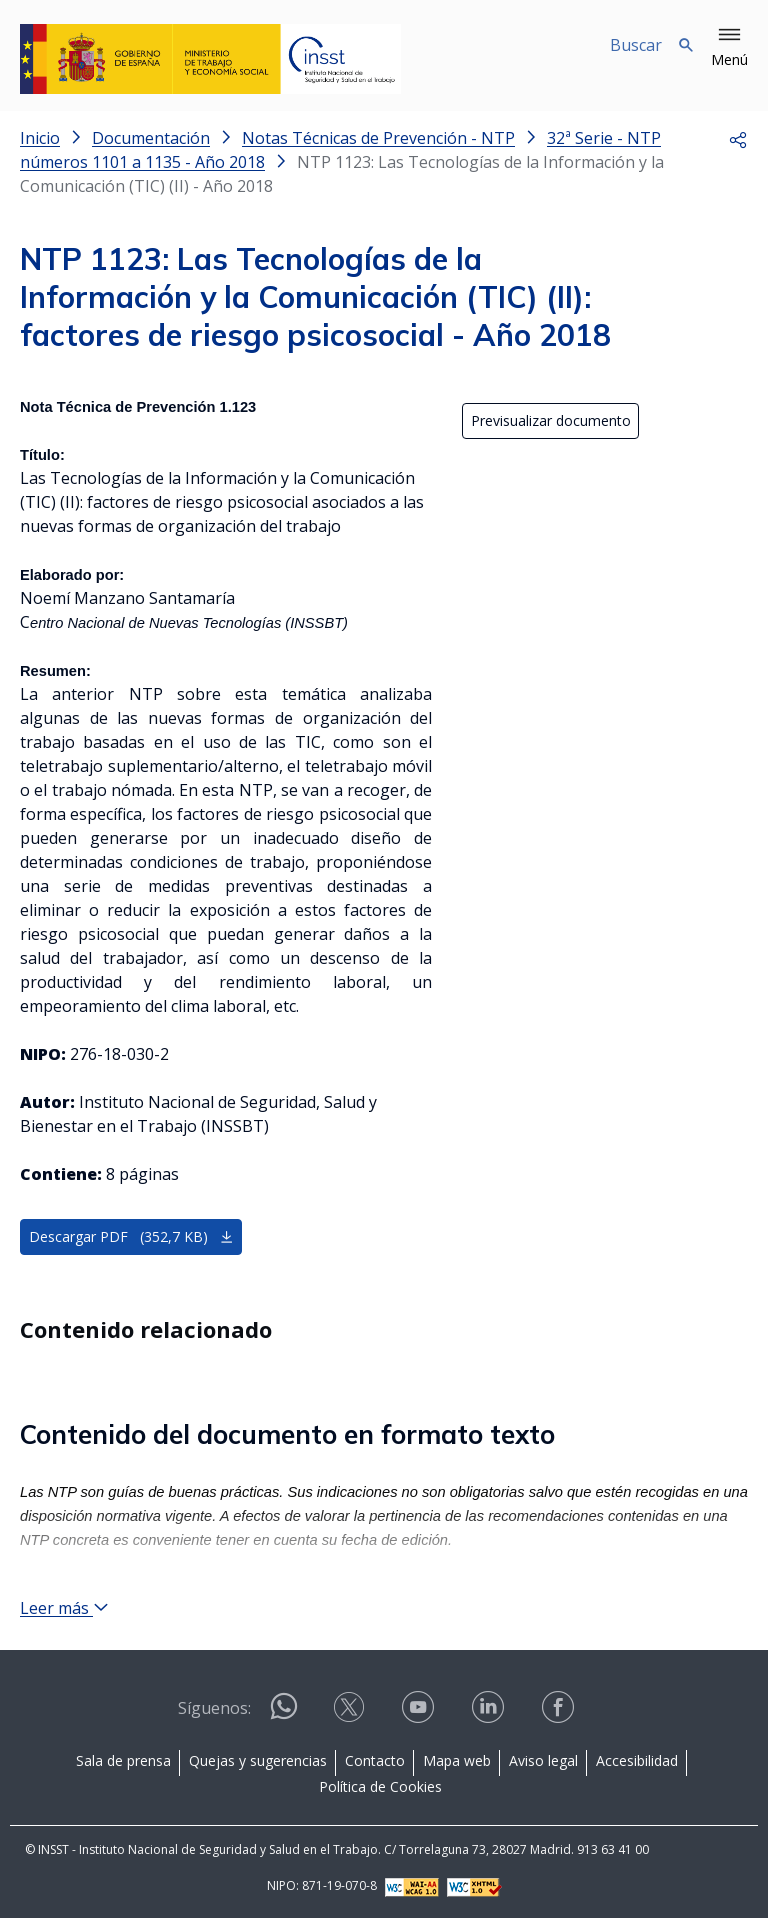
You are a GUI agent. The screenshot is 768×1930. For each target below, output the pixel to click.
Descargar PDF (131, 1237)
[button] (729, 48)
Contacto (375, 1772)
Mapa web (457, 1772)
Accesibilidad (637, 1772)
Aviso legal (543, 1772)
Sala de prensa (123, 1772)
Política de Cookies (380, 1798)
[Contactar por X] (351, 1725)
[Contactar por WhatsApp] (284, 1726)
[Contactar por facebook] (560, 1725)
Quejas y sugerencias (258, 1772)
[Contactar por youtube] (420, 1725)
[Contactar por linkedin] (490, 1725)
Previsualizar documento (551, 421)
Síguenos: (214, 1720)
